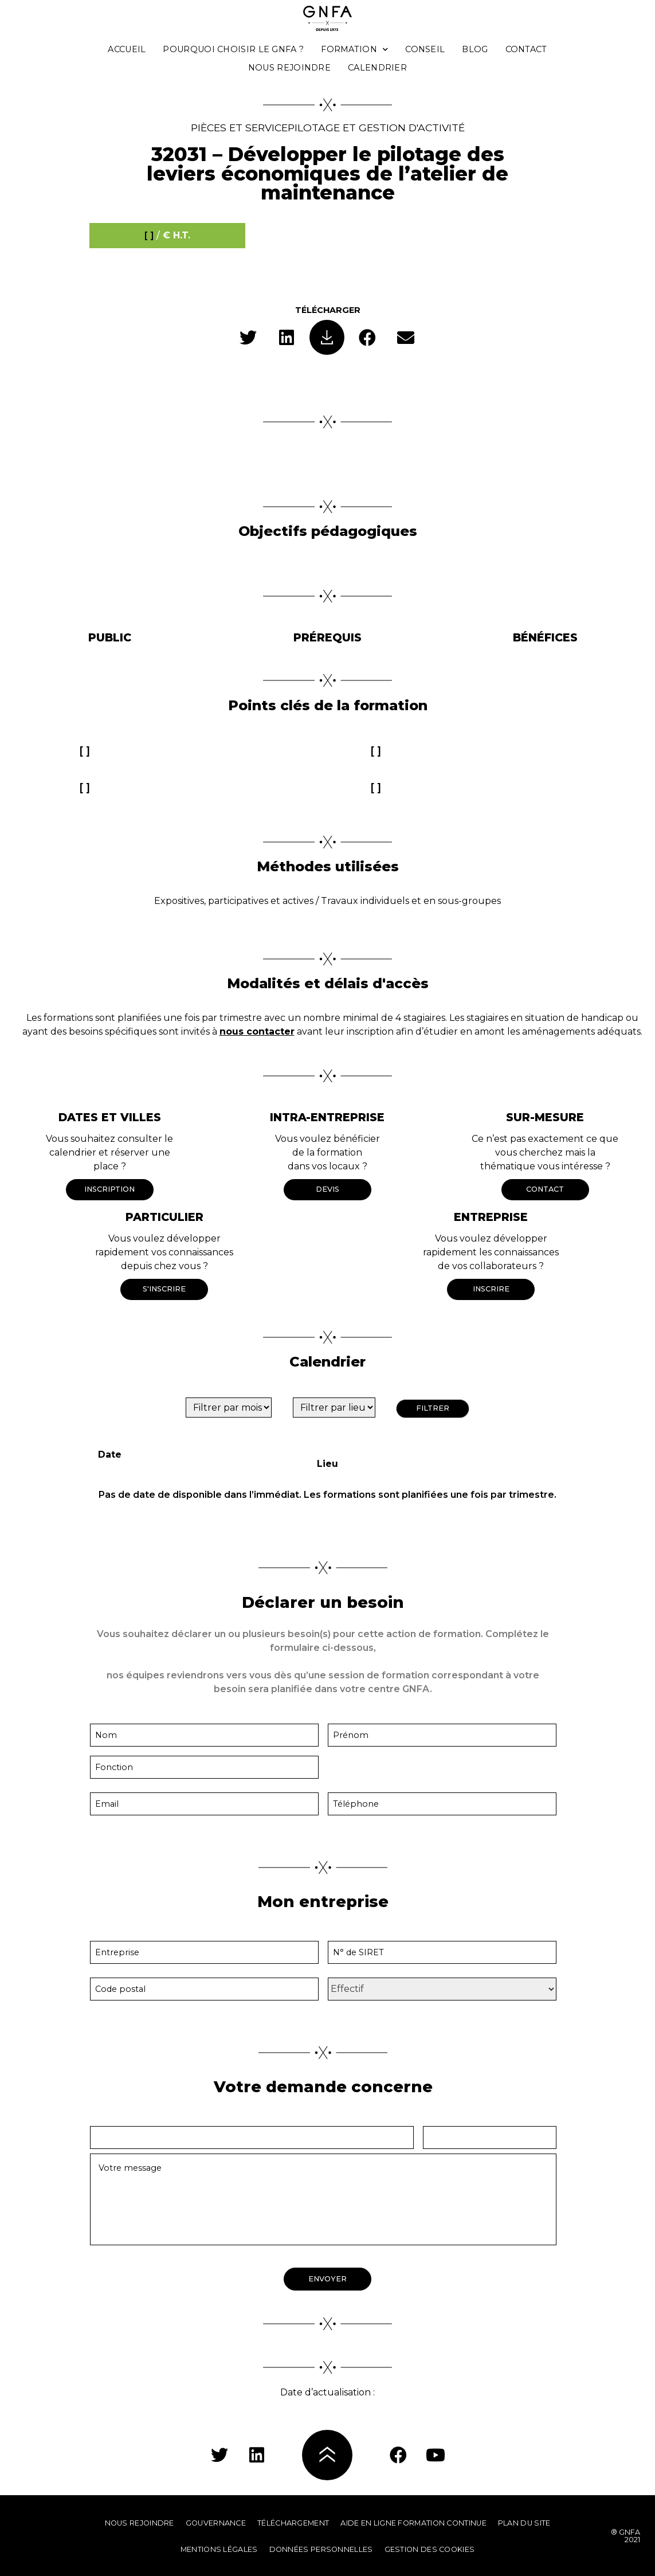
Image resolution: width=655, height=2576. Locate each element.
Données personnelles (321, 2549)
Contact (526, 49)
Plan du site (524, 2523)
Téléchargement (293, 2523)
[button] (248, 337)
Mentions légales (219, 2549)
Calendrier (377, 67)
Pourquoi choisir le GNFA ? (233, 49)
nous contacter (257, 1031)
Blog (475, 49)
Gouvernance (216, 2523)
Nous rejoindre (289, 67)
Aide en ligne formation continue (413, 2523)
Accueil (127, 49)
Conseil (425, 49)
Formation (354, 49)
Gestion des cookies (430, 2549)
